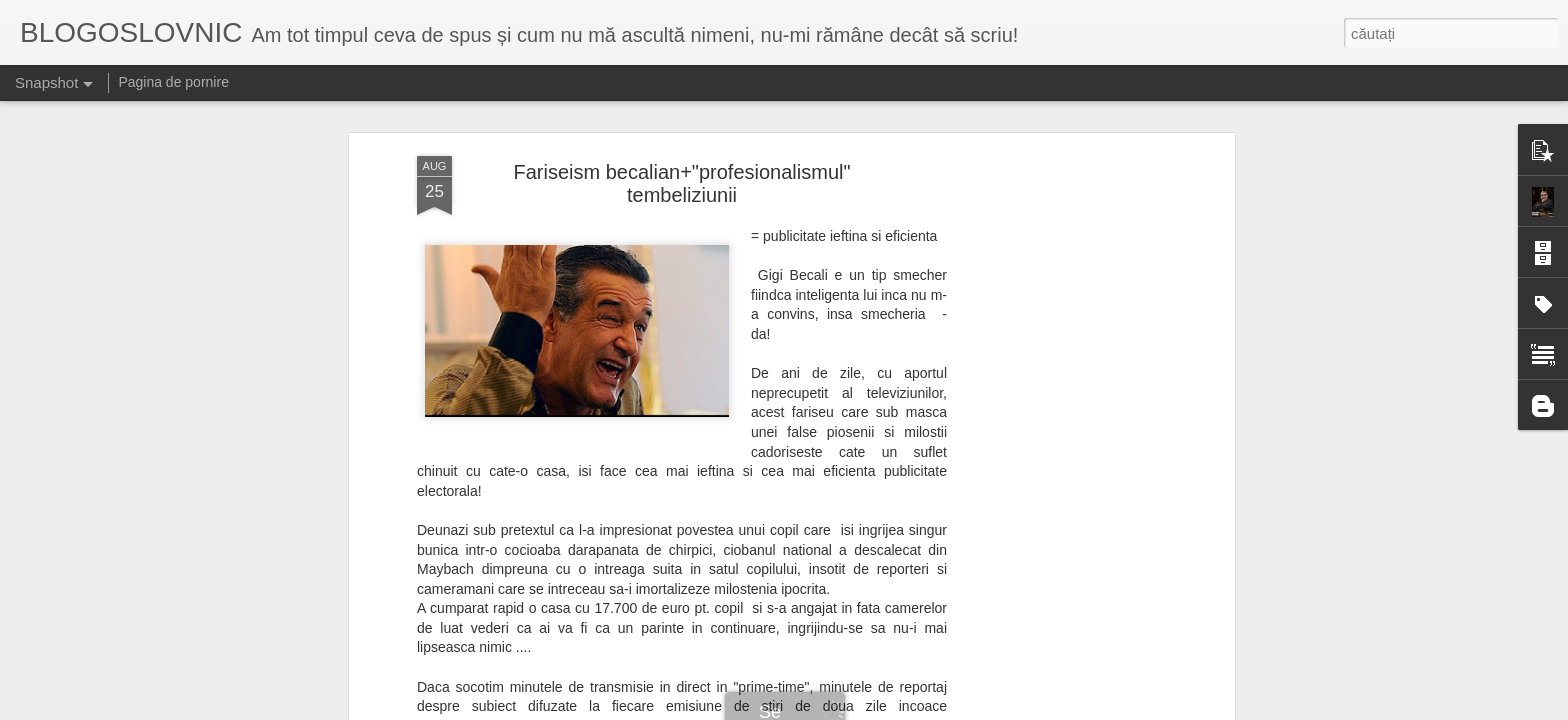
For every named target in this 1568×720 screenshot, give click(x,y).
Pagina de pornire (173, 82)
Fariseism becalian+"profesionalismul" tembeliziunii (681, 162)
